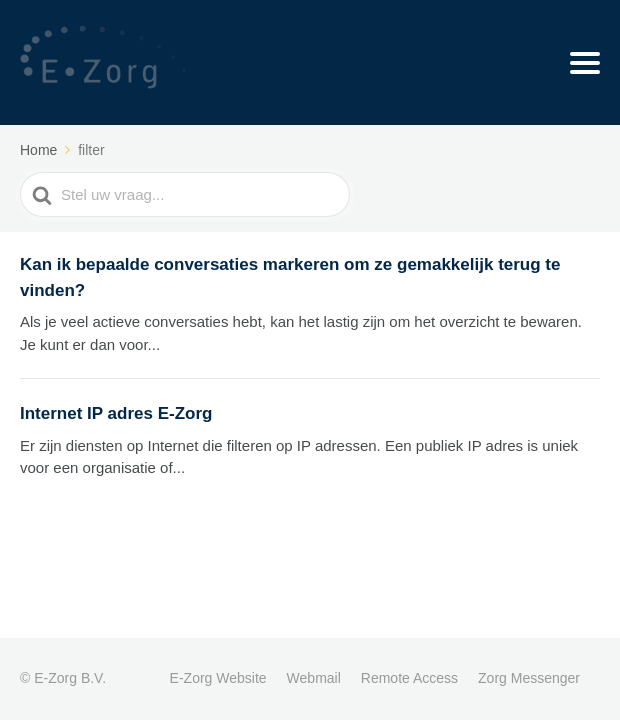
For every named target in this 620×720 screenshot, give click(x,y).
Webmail (314, 678)
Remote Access (409, 678)
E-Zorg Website (218, 678)
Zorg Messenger (529, 678)
